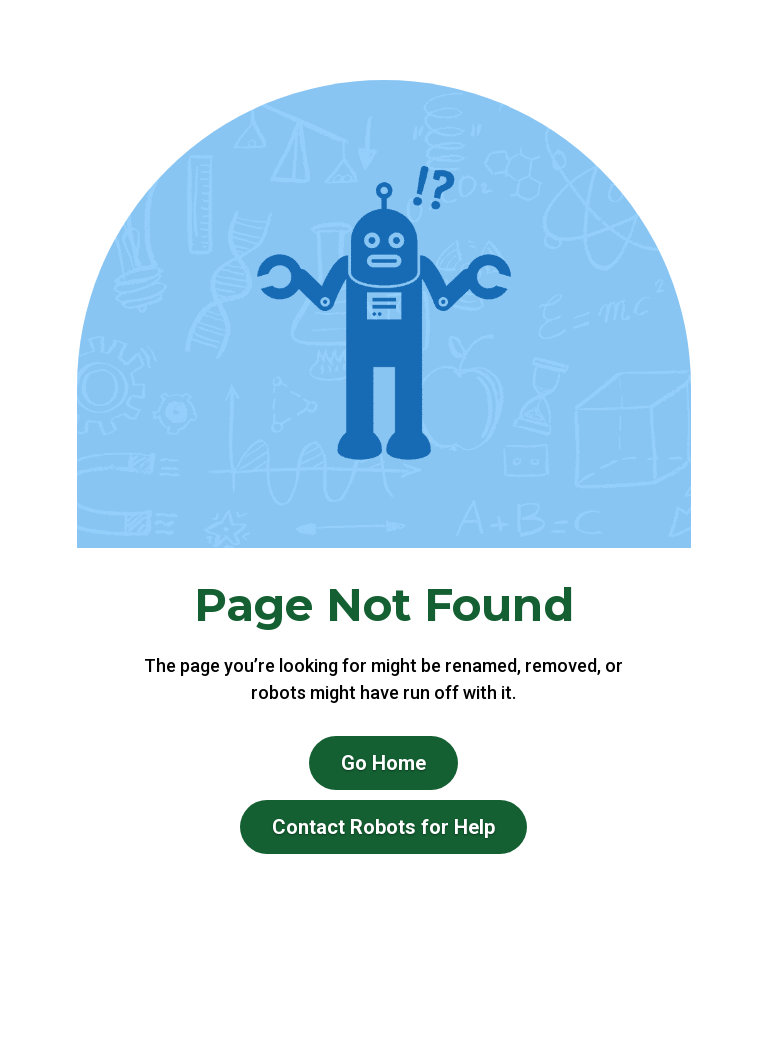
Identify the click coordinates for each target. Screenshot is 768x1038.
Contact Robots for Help (383, 827)
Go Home (383, 763)
